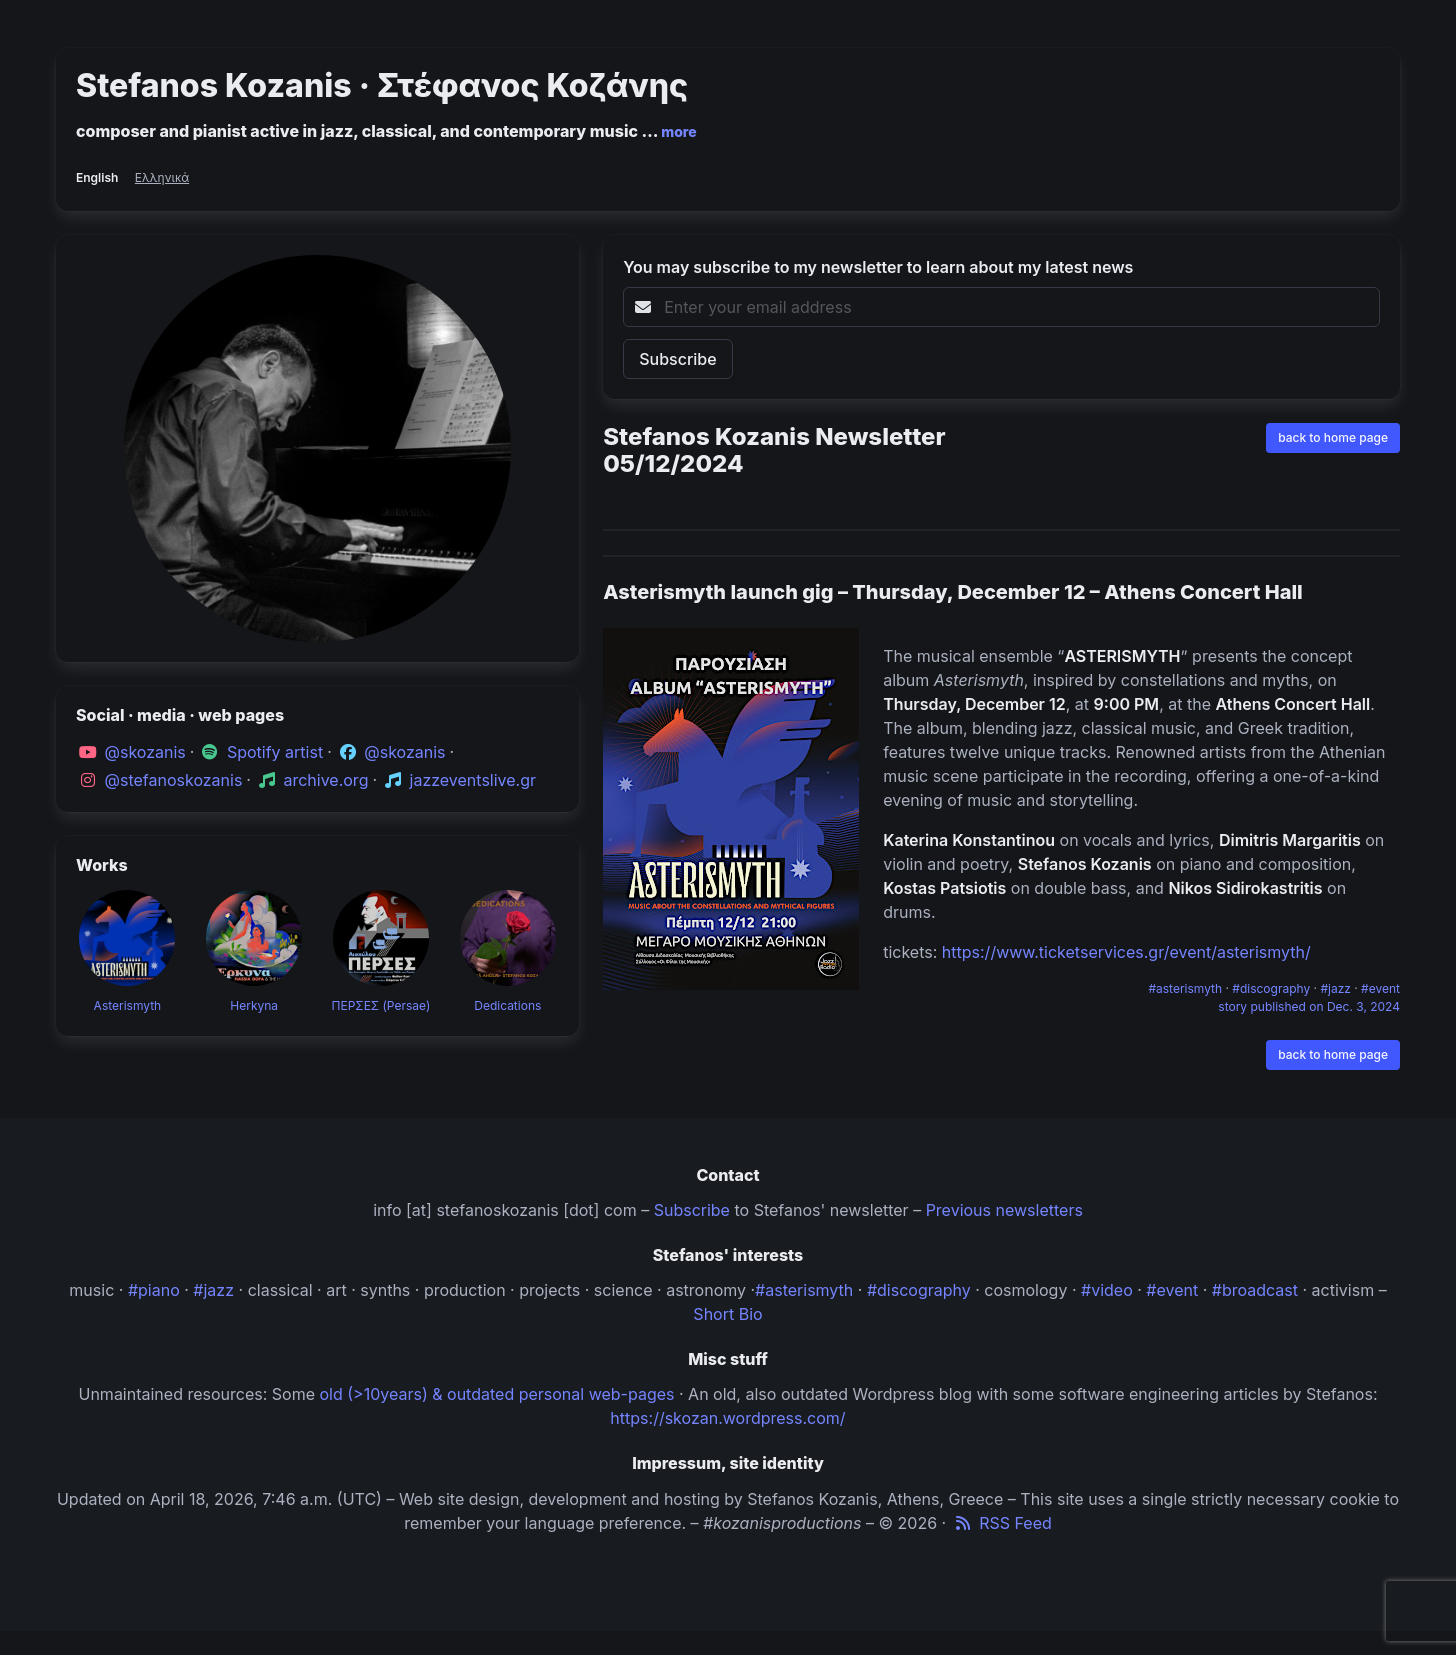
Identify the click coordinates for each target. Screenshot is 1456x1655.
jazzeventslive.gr (473, 780)
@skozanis (145, 752)
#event (1380, 988)
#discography (1272, 988)
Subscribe (692, 1210)
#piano (154, 1290)
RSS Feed (1001, 1523)
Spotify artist (275, 752)
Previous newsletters (1004, 1210)
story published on (1309, 1006)
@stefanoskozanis (174, 780)
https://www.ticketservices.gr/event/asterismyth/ (1126, 952)
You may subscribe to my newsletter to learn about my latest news (878, 267)
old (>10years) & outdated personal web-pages (497, 1394)
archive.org (325, 780)
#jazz (1337, 988)
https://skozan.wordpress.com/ (727, 1418)
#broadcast (1255, 1290)
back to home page (1333, 437)
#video (1107, 1290)
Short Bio (727, 1314)
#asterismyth (1186, 988)
